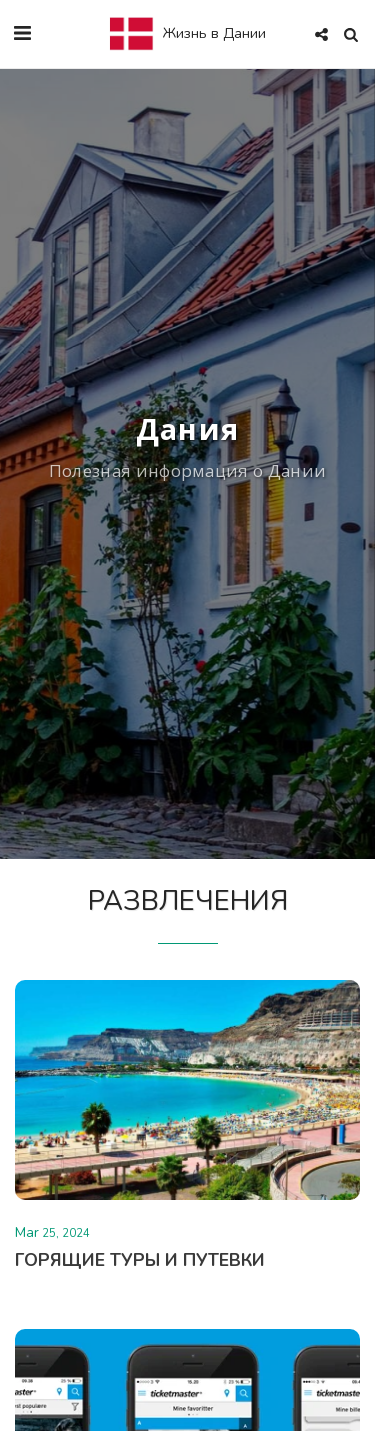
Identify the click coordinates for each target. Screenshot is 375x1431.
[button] (22, 33)
